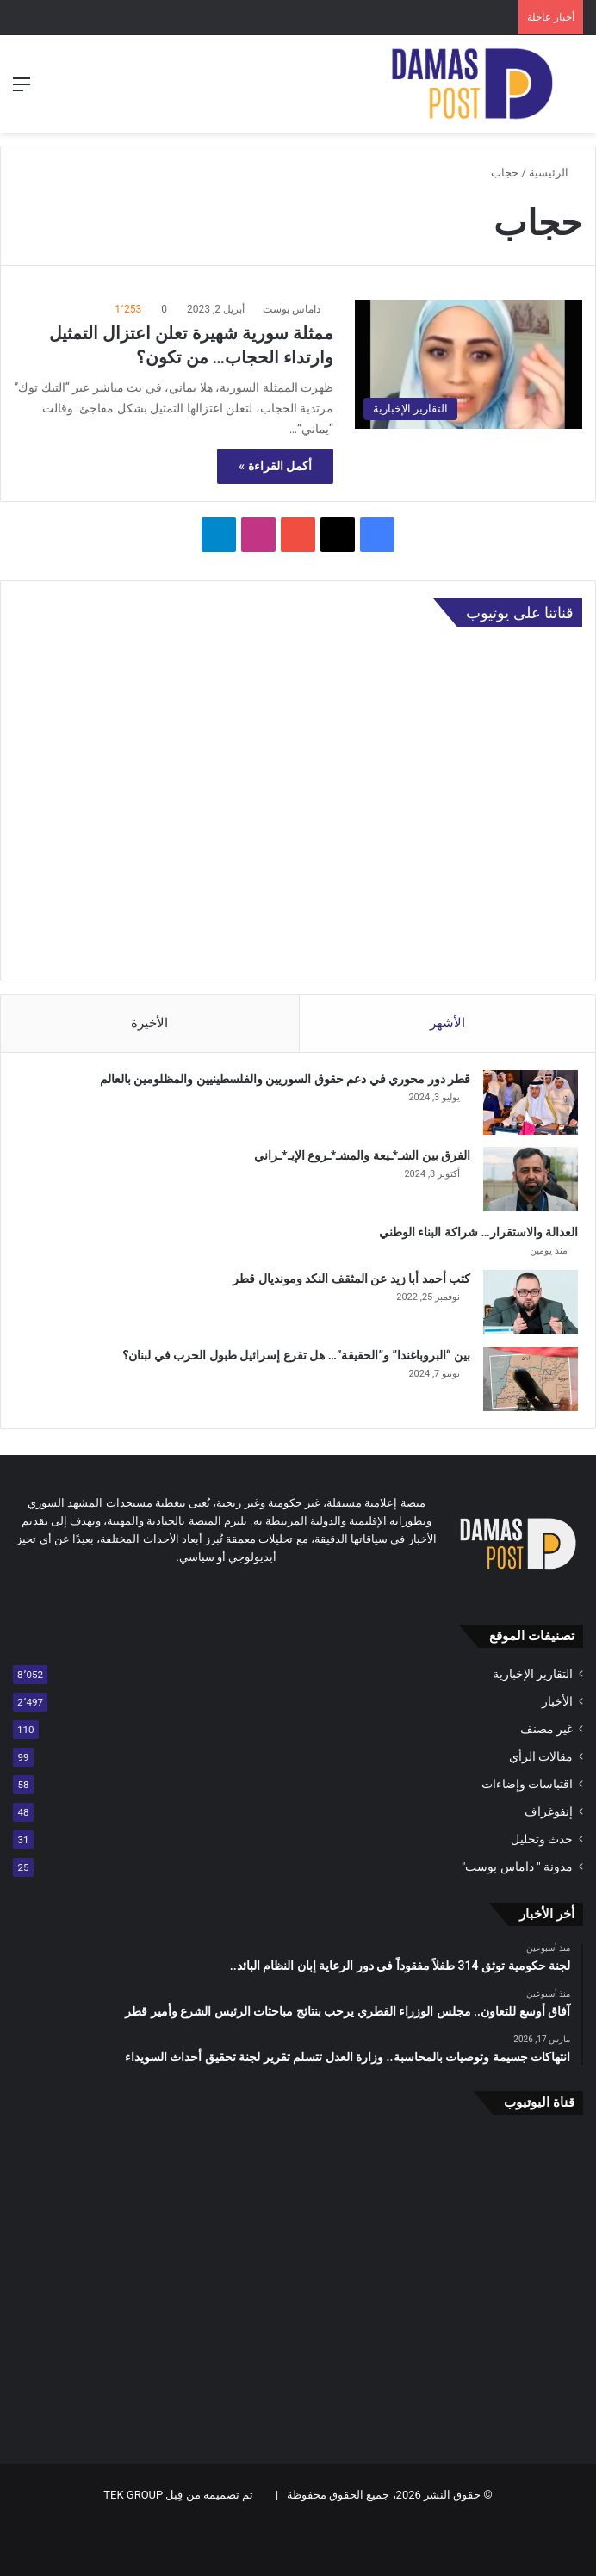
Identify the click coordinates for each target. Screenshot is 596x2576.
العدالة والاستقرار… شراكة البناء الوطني (478, 1232)
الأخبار (557, 1701)
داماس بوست (291, 309)
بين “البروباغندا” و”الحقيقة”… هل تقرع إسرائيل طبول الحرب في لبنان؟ (296, 1355)
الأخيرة (149, 1023)
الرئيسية (555, 172)
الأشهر (447, 1023)
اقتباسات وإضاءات (527, 1784)
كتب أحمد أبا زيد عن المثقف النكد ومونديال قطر (351, 1278)
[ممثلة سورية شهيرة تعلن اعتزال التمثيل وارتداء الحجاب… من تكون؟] (468, 364)
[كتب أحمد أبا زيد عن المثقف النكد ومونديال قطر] (530, 1302)
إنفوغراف (549, 1811)
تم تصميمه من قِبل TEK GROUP (178, 2494)
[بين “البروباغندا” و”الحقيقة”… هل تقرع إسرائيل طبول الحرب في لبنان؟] (530, 1379)
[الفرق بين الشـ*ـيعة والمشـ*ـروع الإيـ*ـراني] (530, 1179)
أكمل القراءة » (275, 466)
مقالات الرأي (541, 1756)
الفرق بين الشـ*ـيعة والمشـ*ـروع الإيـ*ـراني (362, 1155)
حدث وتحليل (542, 1839)
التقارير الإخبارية (533, 1674)
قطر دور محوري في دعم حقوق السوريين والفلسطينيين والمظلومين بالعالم (285, 1079)
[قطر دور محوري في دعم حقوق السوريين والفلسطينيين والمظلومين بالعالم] (530, 1102)
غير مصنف (546, 1729)
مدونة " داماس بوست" (517, 1866)
